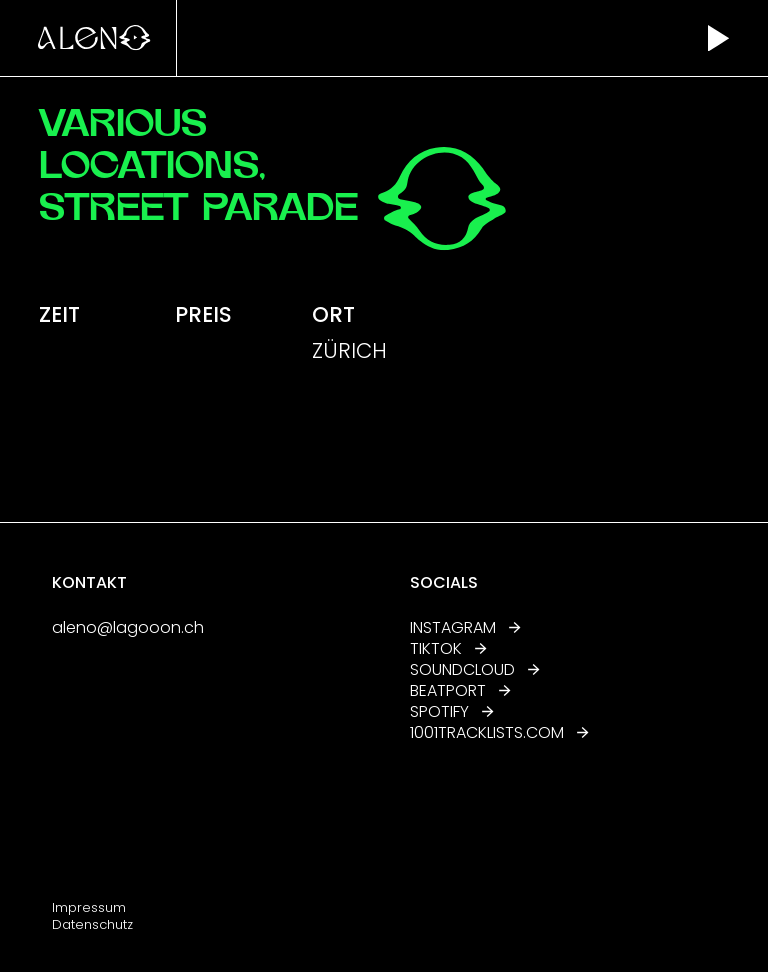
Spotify (452, 711)
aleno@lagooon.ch (128, 627)
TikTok (448, 648)
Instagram (465, 627)
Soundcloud (475, 669)
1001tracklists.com (488, 732)
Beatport (460, 690)
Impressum (89, 907)
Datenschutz (92, 924)
